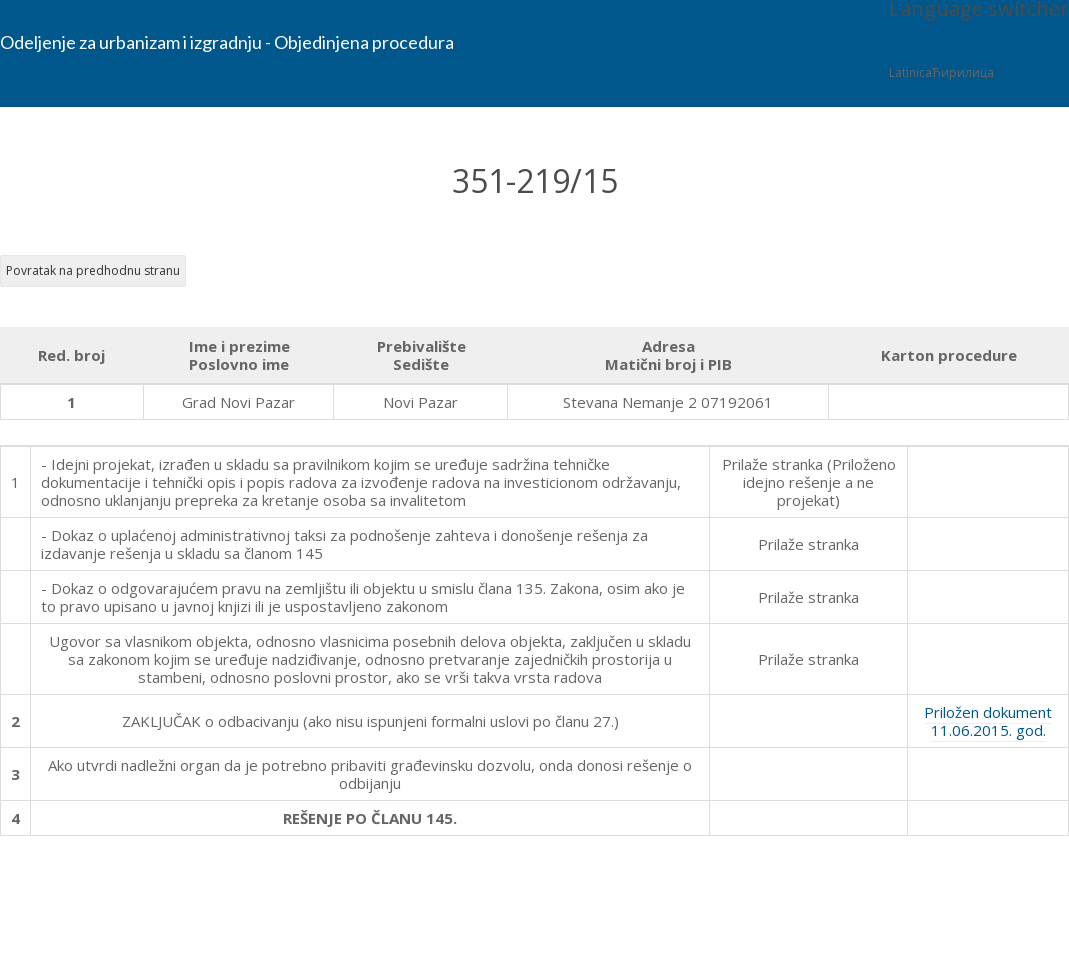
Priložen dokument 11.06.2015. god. (988, 721)
